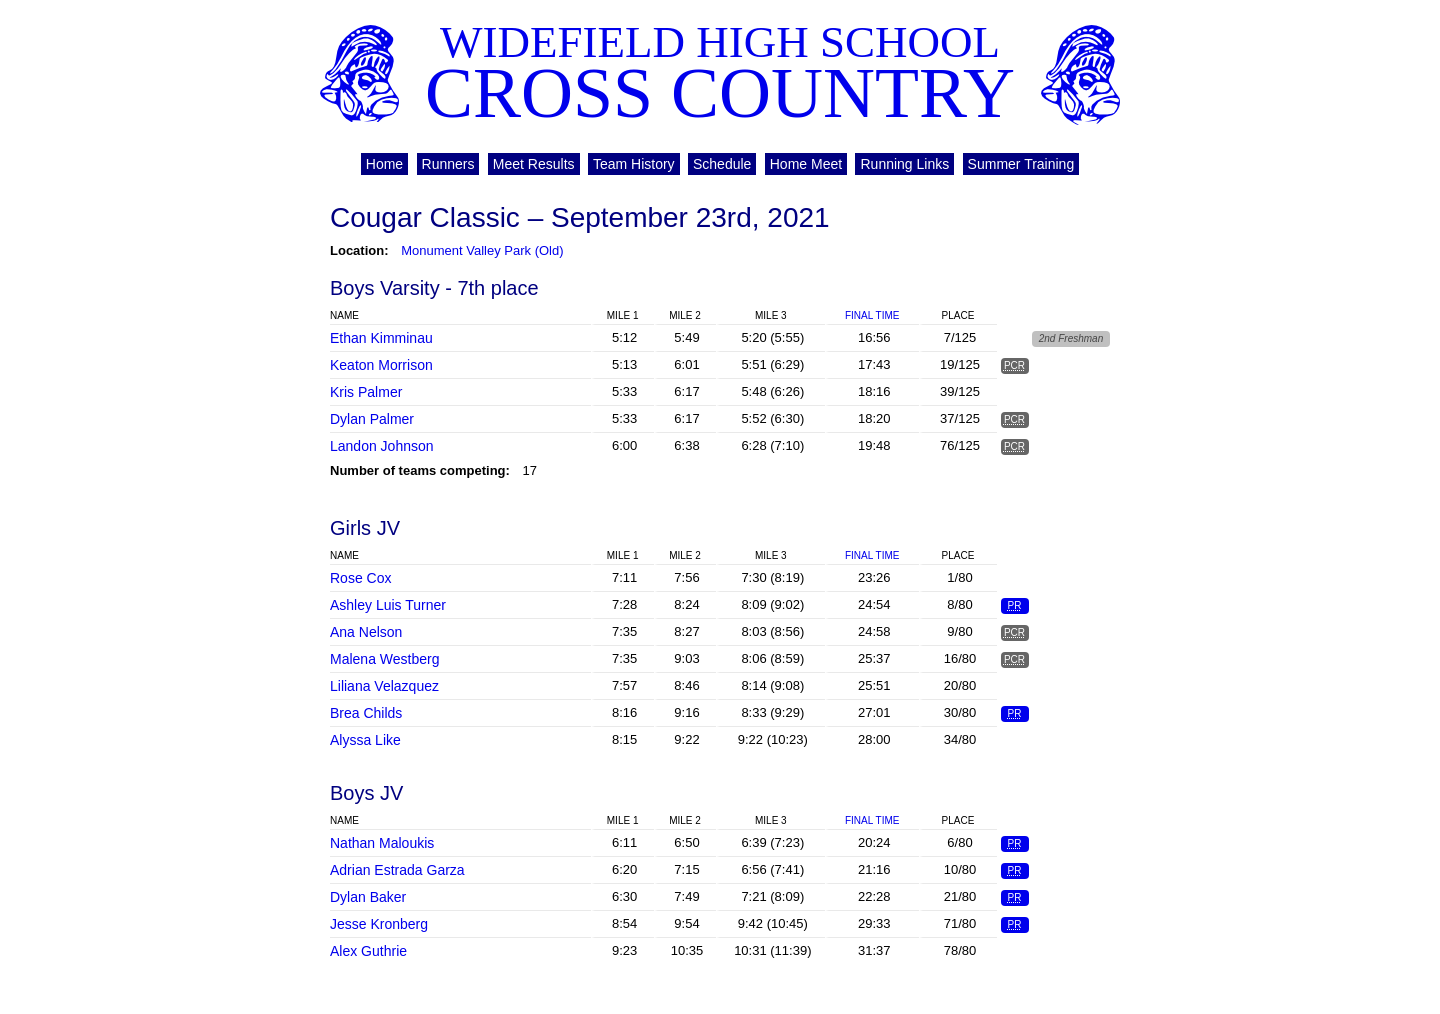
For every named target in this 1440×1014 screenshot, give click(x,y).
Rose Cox (360, 578)
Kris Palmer (366, 392)
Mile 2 (685, 315)
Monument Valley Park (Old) (482, 250)
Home (384, 164)
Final (872, 315)
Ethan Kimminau (381, 338)
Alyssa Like (365, 740)
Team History (634, 164)
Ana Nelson (366, 632)
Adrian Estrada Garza (397, 870)
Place (958, 315)
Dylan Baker (368, 897)
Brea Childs (366, 713)
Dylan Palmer (372, 419)
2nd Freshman (1071, 338)
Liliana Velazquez (384, 686)
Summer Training (1021, 164)
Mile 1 (623, 315)
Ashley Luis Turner (388, 605)
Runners (448, 164)
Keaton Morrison (381, 365)
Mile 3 (771, 315)
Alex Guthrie (368, 951)
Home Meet (806, 164)
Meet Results (534, 164)
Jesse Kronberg (379, 924)
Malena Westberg (384, 659)
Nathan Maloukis (382, 843)
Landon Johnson (382, 446)
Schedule (722, 164)
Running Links (904, 164)
